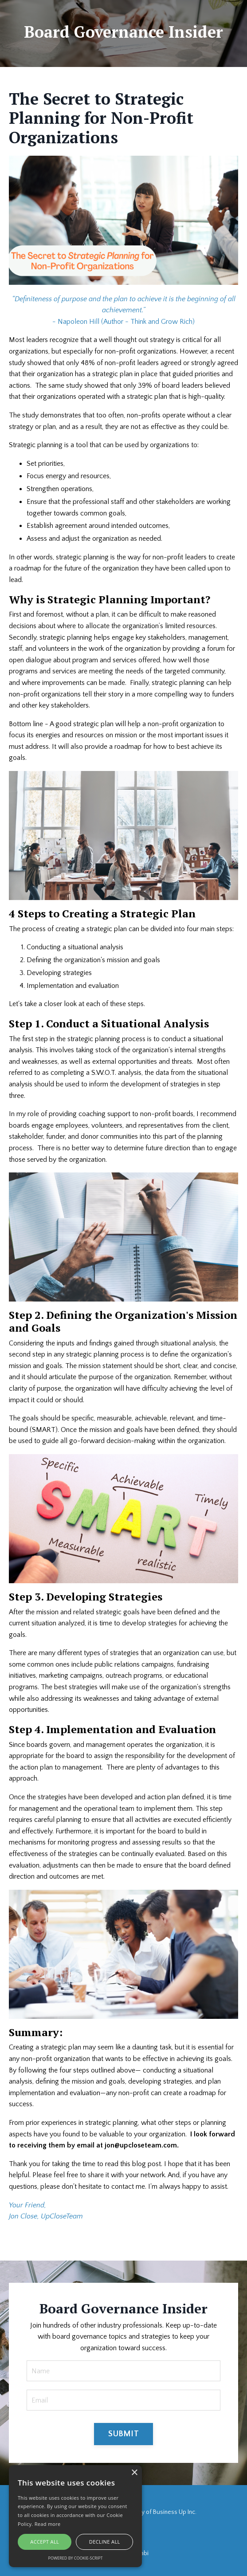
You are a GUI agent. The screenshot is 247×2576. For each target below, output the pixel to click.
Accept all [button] (44, 2541)
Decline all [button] (104, 2541)
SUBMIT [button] (123, 2434)
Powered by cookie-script (75, 2558)
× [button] (134, 2473)
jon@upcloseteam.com (141, 2145)
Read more (48, 2524)
